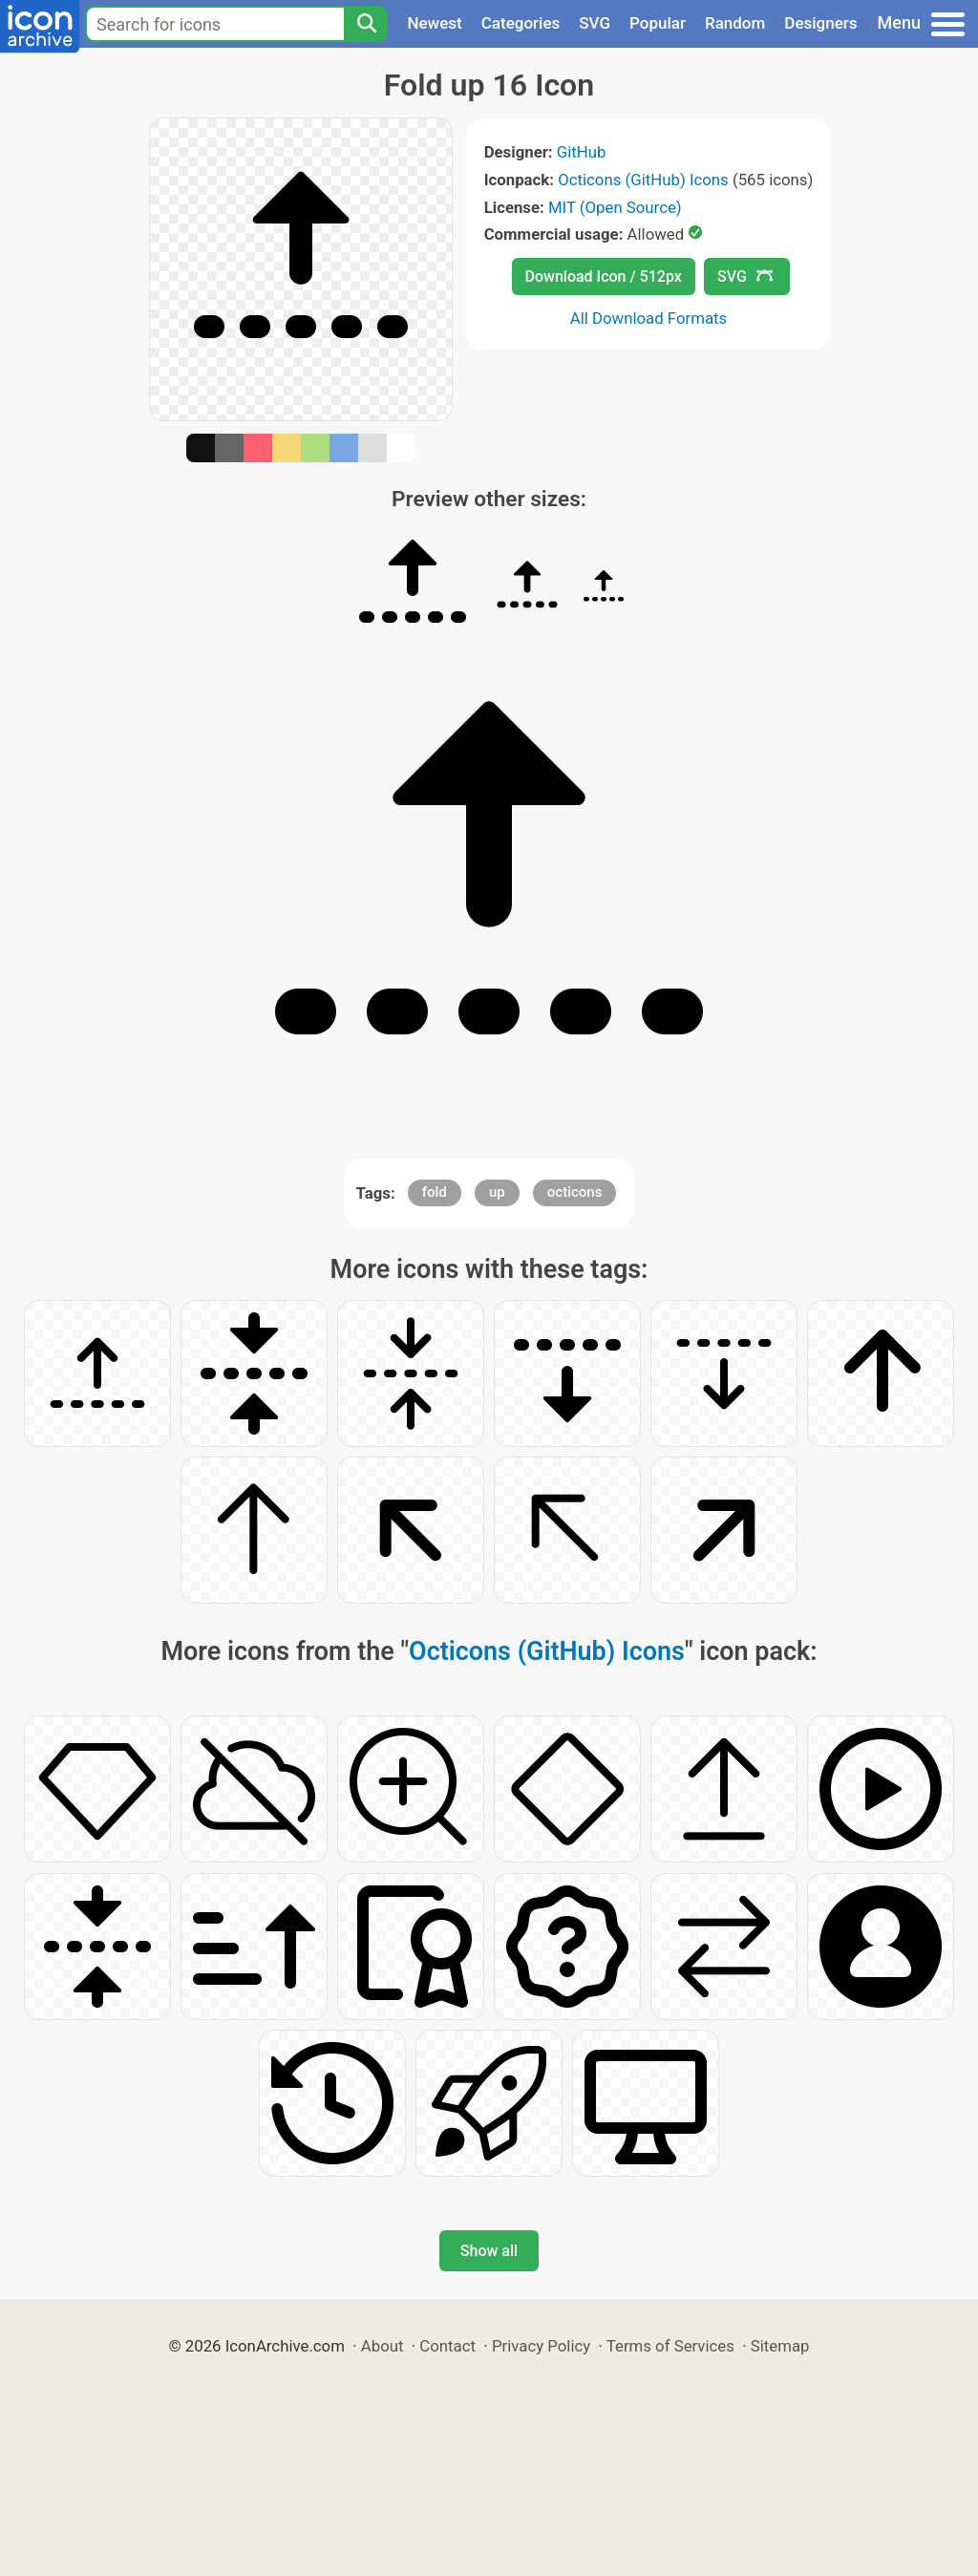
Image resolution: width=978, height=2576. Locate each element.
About (382, 2345)
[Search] (366, 24)
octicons (575, 1192)
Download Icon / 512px (603, 276)
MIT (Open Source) (615, 207)
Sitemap (780, 2345)
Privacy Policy (541, 2345)
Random (735, 22)
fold (434, 1192)
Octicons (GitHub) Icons (643, 179)
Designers (820, 22)
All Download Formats (649, 318)
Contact (447, 2345)
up (497, 1192)
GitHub (581, 151)
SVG (594, 22)
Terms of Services (670, 2345)
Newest (434, 22)
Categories (521, 22)
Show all (489, 2251)
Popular (657, 22)
